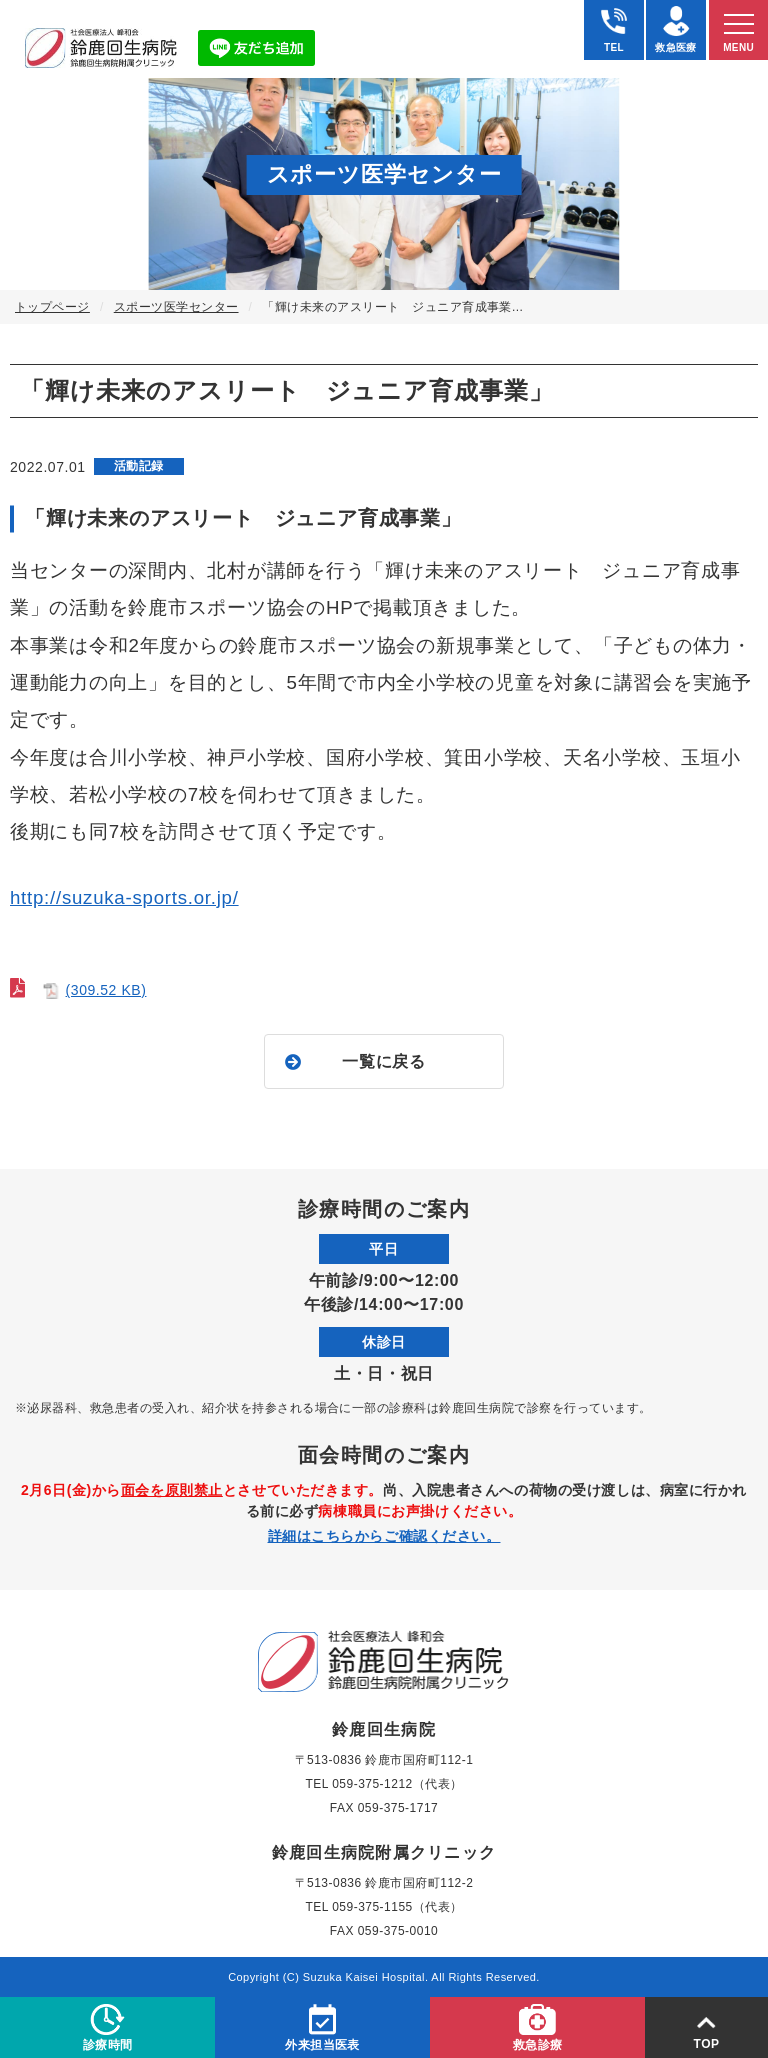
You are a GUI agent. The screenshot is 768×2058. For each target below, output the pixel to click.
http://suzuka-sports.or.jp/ (124, 897)
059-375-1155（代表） (397, 1907)
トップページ (52, 307)
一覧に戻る (383, 1061)
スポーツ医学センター (176, 307)
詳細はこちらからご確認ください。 (384, 1536)
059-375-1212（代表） (397, 1784)
